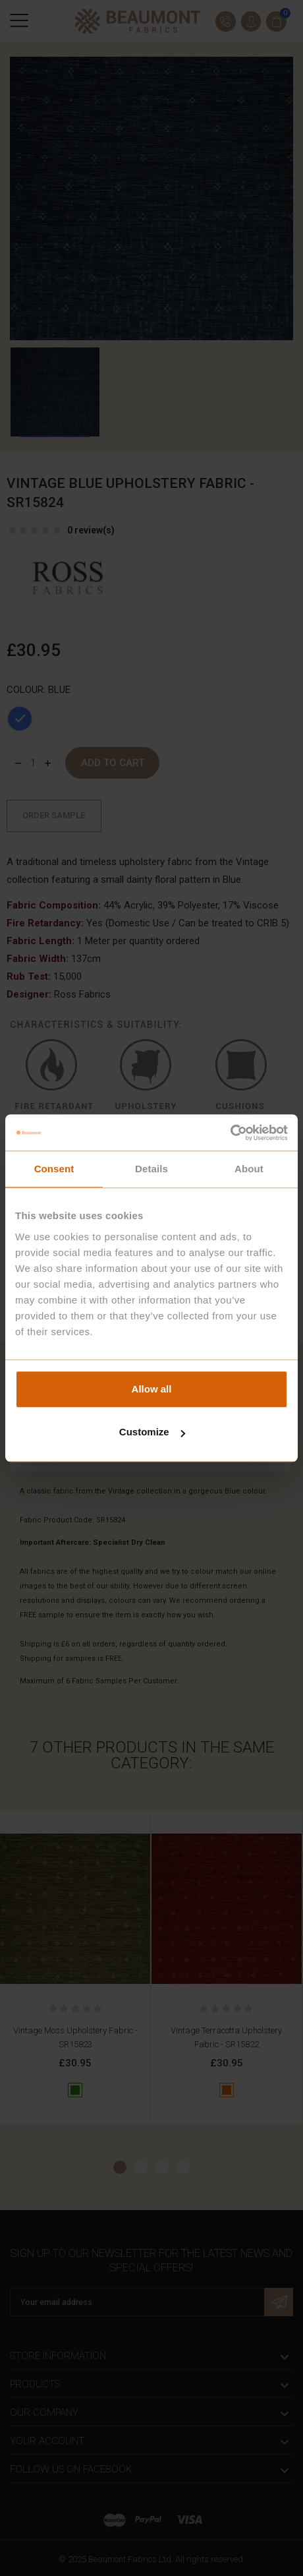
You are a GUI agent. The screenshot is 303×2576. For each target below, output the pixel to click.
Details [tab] (151, 1168)
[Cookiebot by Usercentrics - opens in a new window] (230, 1132)
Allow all (152, 1388)
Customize (152, 1431)
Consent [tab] (54, 1168)
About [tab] (248, 1168)
